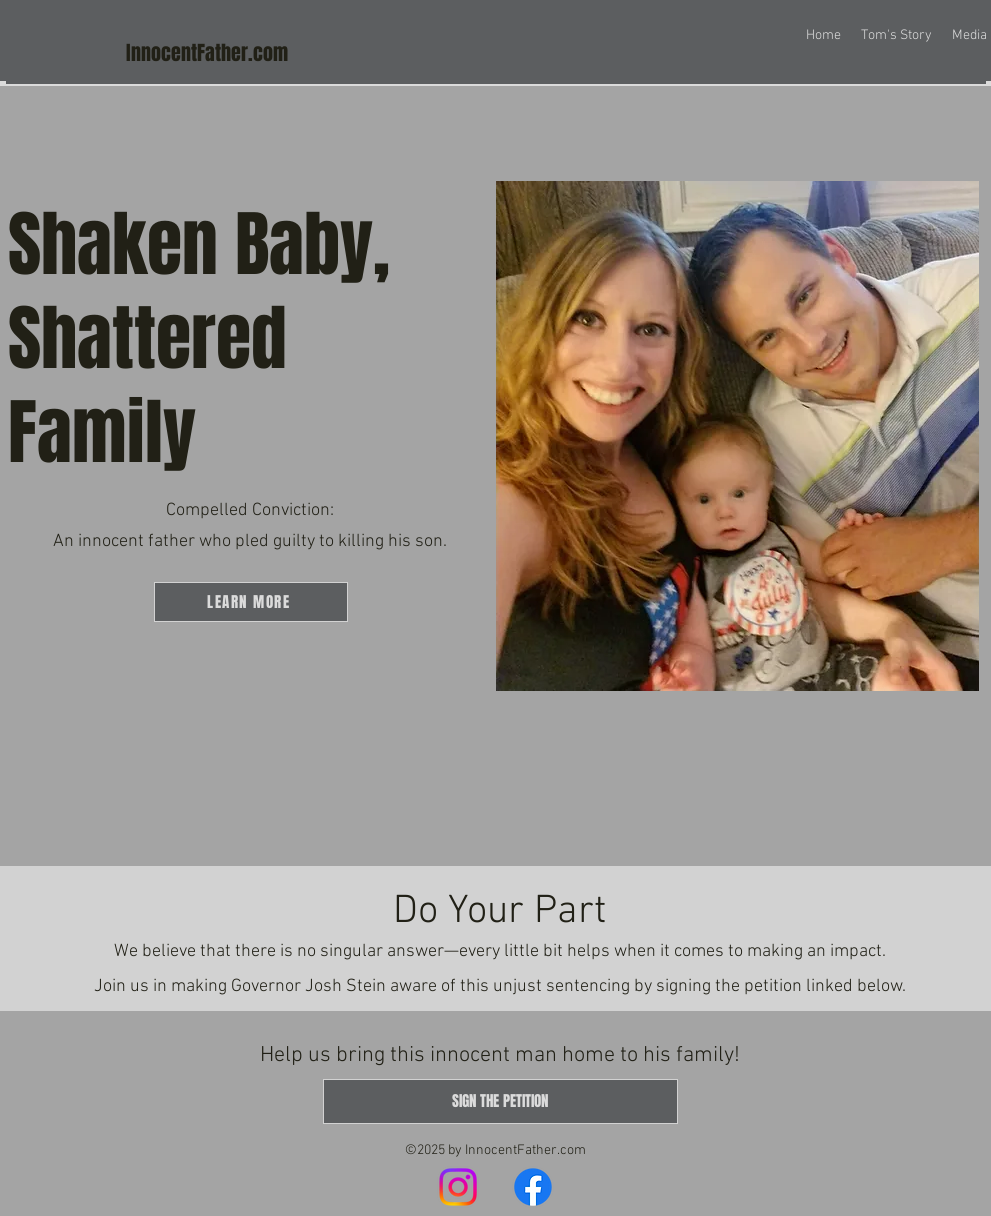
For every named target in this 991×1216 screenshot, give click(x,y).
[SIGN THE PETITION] (500, 1101)
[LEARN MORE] (251, 602)
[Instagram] (458, 1187)
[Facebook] (533, 1187)
